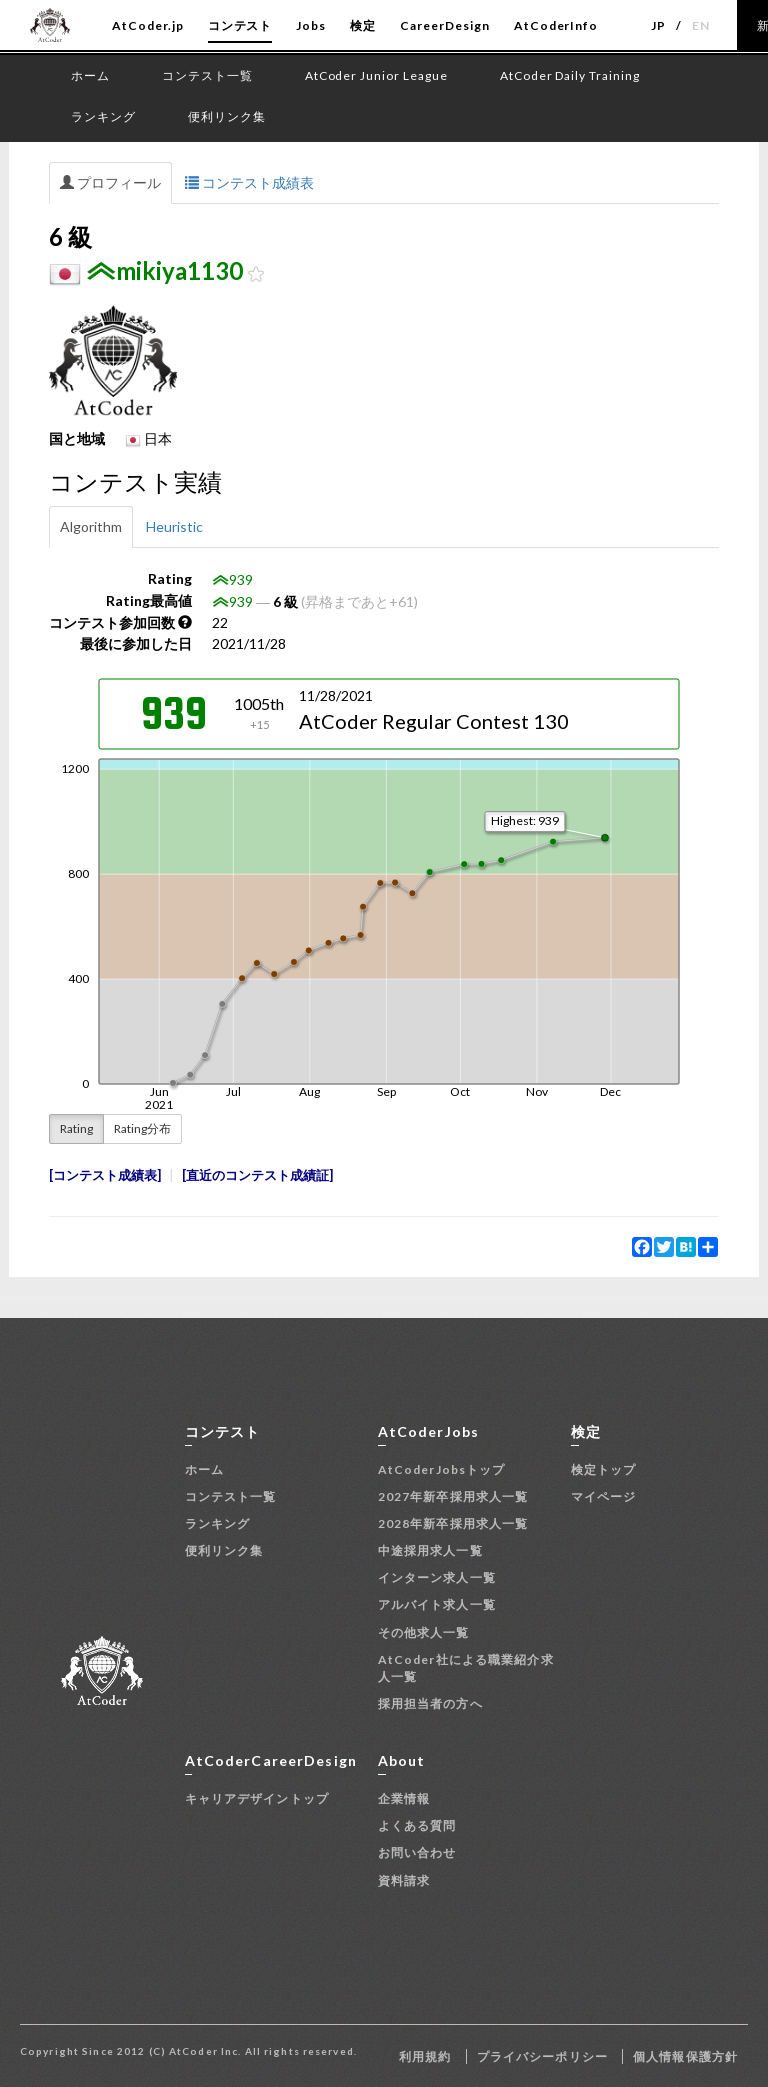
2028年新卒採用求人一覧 (453, 1523)
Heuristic (174, 526)
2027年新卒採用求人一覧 (453, 1496)
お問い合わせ (417, 1852)
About (402, 1760)
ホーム (204, 1469)
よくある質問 (417, 1825)
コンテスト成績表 (249, 182)
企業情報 (404, 1798)
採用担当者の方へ (430, 1703)
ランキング (218, 1523)
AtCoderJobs (428, 1431)
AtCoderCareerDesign (271, 1760)
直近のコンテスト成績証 (257, 1175)
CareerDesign (445, 25)
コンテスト (240, 25)
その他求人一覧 (424, 1632)
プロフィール (110, 182)
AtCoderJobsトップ (442, 1469)
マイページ (604, 1496)
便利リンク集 (224, 1550)
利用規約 (425, 2056)
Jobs (311, 25)
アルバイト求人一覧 (437, 1604)
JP (658, 25)
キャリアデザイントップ (257, 1798)
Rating (76, 1128)
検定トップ (604, 1469)
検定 (363, 25)
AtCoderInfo (556, 25)
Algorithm (91, 526)
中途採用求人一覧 (430, 1550)
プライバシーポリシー (542, 2056)
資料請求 (404, 1880)
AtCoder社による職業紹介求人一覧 (466, 1668)
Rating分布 (142, 1128)
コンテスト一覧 (231, 1496)
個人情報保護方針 (685, 2056)
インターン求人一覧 (437, 1577)
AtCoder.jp (148, 25)
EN (701, 25)
